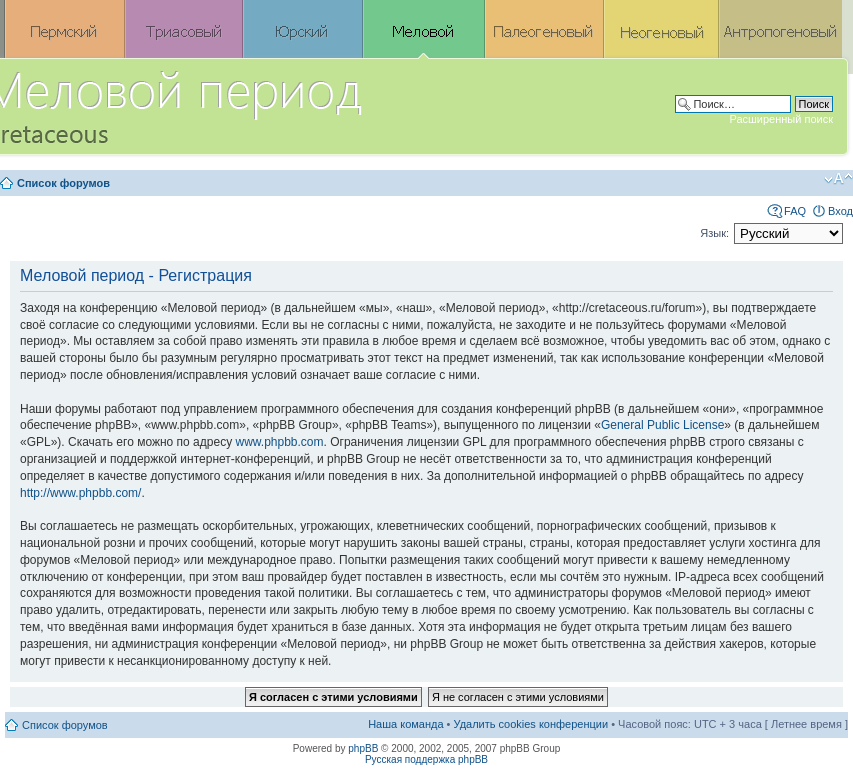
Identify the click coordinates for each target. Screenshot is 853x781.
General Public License (662, 425)
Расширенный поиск (781, 119)
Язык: (714, 233)
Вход (840, 211)
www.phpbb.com (279, 442)
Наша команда (405, 724)
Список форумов (63, 183)
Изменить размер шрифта (838, 179)
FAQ (795, 211)
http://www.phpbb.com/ (80, 493)
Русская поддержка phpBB (426, 759)
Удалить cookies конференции (531, 724)
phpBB (363, 748)
